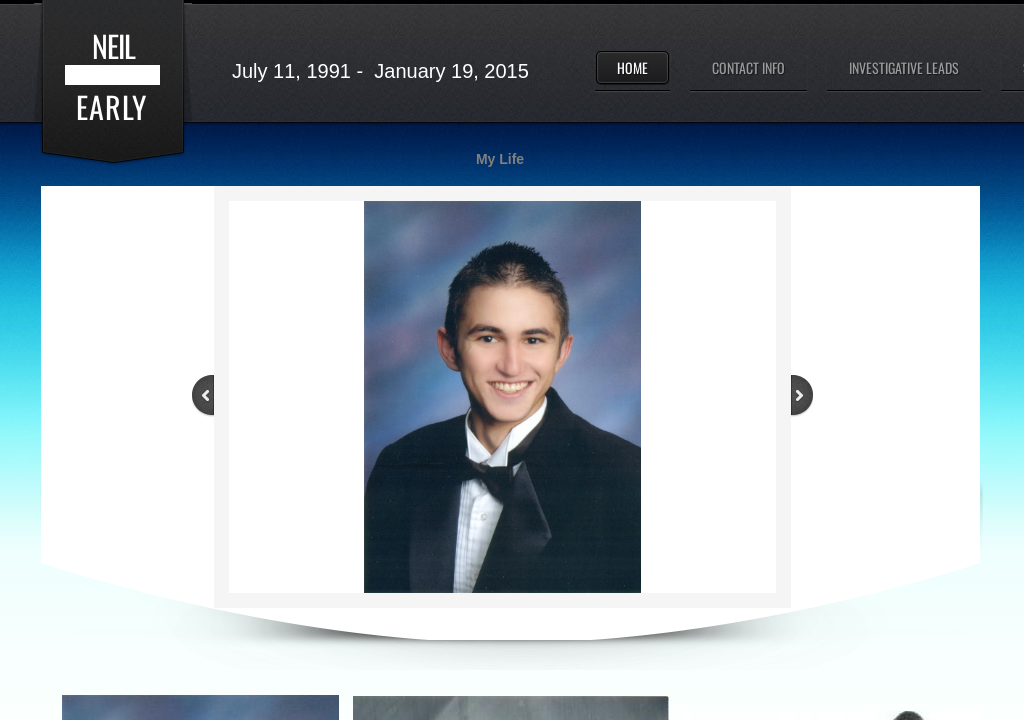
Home (632, 67)
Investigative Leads (904, 67)
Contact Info (748, 67)
